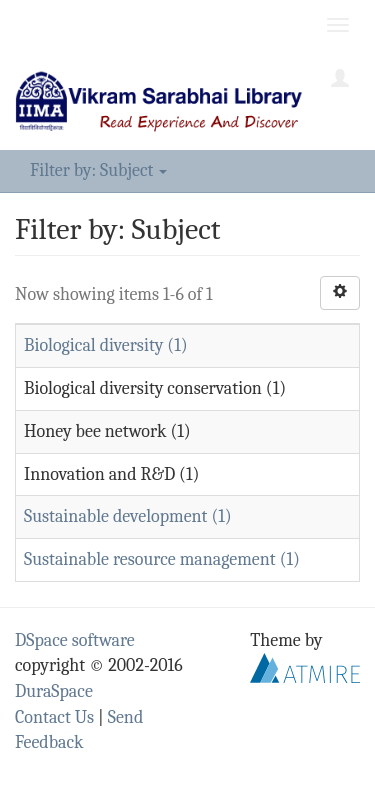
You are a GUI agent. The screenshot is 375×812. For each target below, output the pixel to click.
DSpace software (75, 640)
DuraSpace (54, 691)
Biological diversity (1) (106, 345)
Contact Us (54, 717)
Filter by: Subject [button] (98, 170)
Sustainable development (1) (128, 516)
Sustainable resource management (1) (162, 559)
